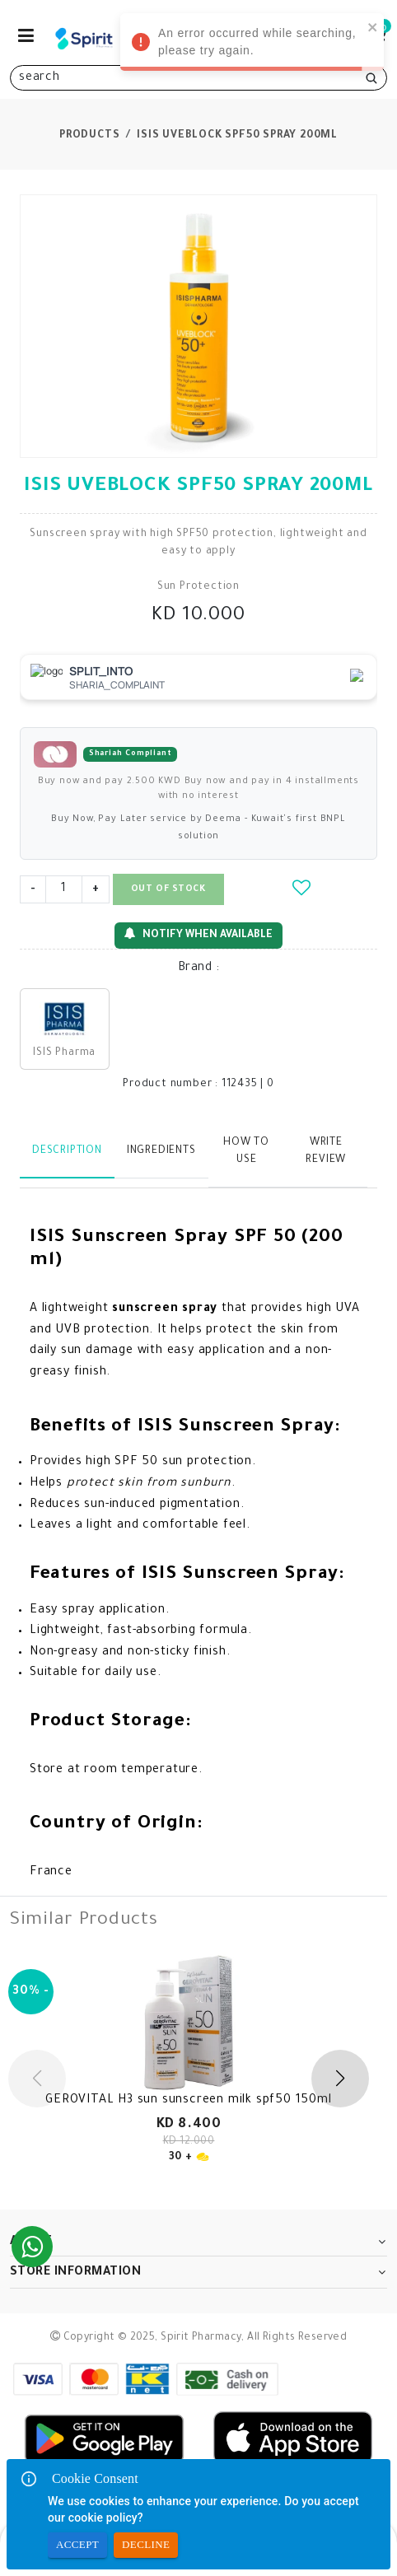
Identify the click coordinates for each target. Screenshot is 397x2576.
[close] (373, 26)
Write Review (326, 1151)
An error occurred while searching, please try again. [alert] (252, 44)
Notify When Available (198, 934)
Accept (77, 2545)
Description (67, 1151)
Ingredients (161, 1151)
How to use (246, 1151)
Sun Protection (198, 587)
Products (89, 136)
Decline (146, 2545)
